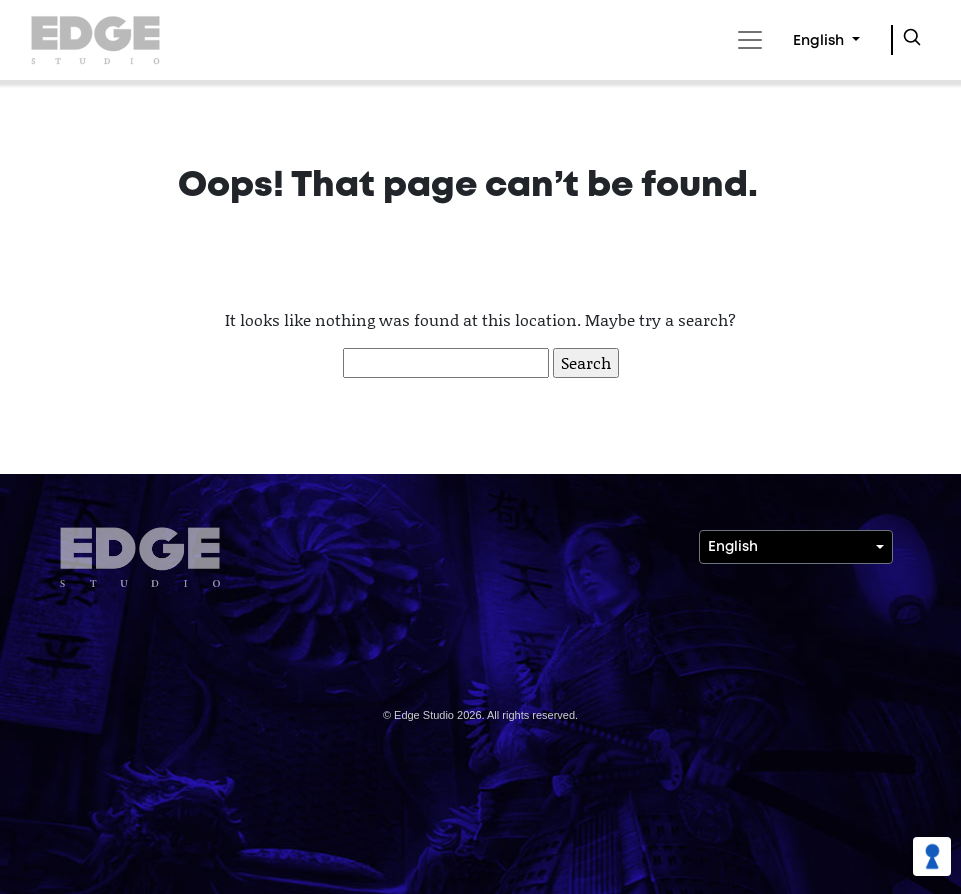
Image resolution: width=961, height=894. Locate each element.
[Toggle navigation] (747, 40)
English (820, 41)
